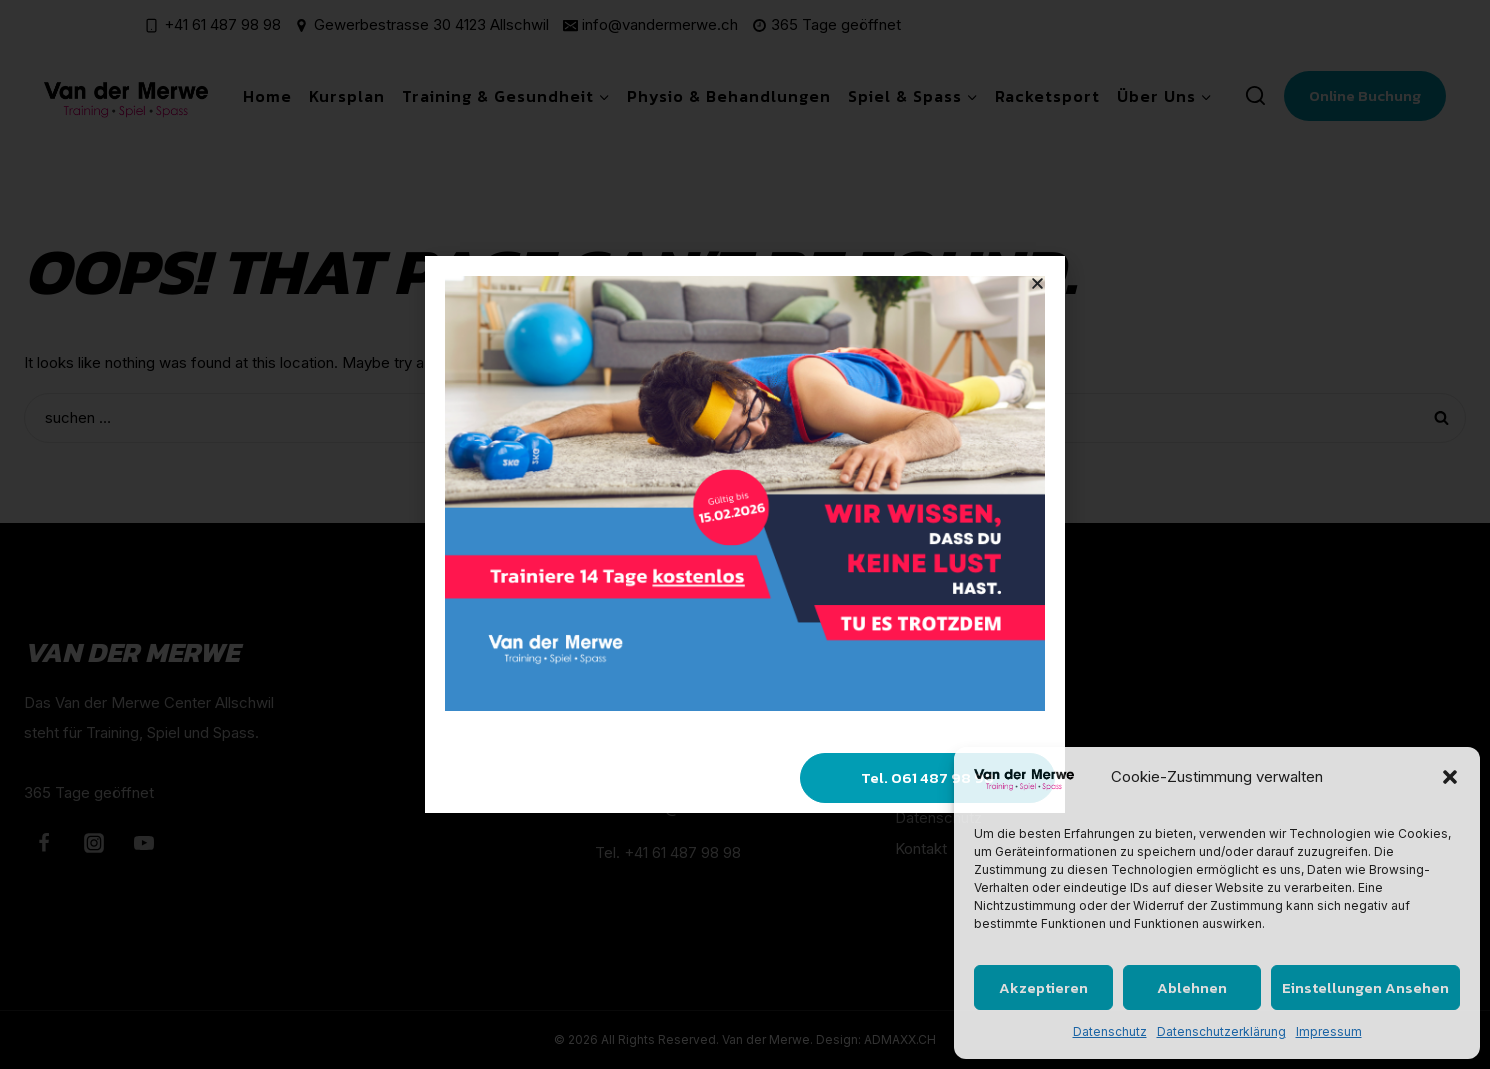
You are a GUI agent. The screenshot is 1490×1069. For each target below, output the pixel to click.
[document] (745, 534)
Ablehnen (1192, 987)
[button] (1450, 777)
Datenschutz (1110, 1031)
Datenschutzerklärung (1221, 1031)
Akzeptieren (1043, 987)
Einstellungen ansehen (1365, 987)
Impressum (1329, 1031)
